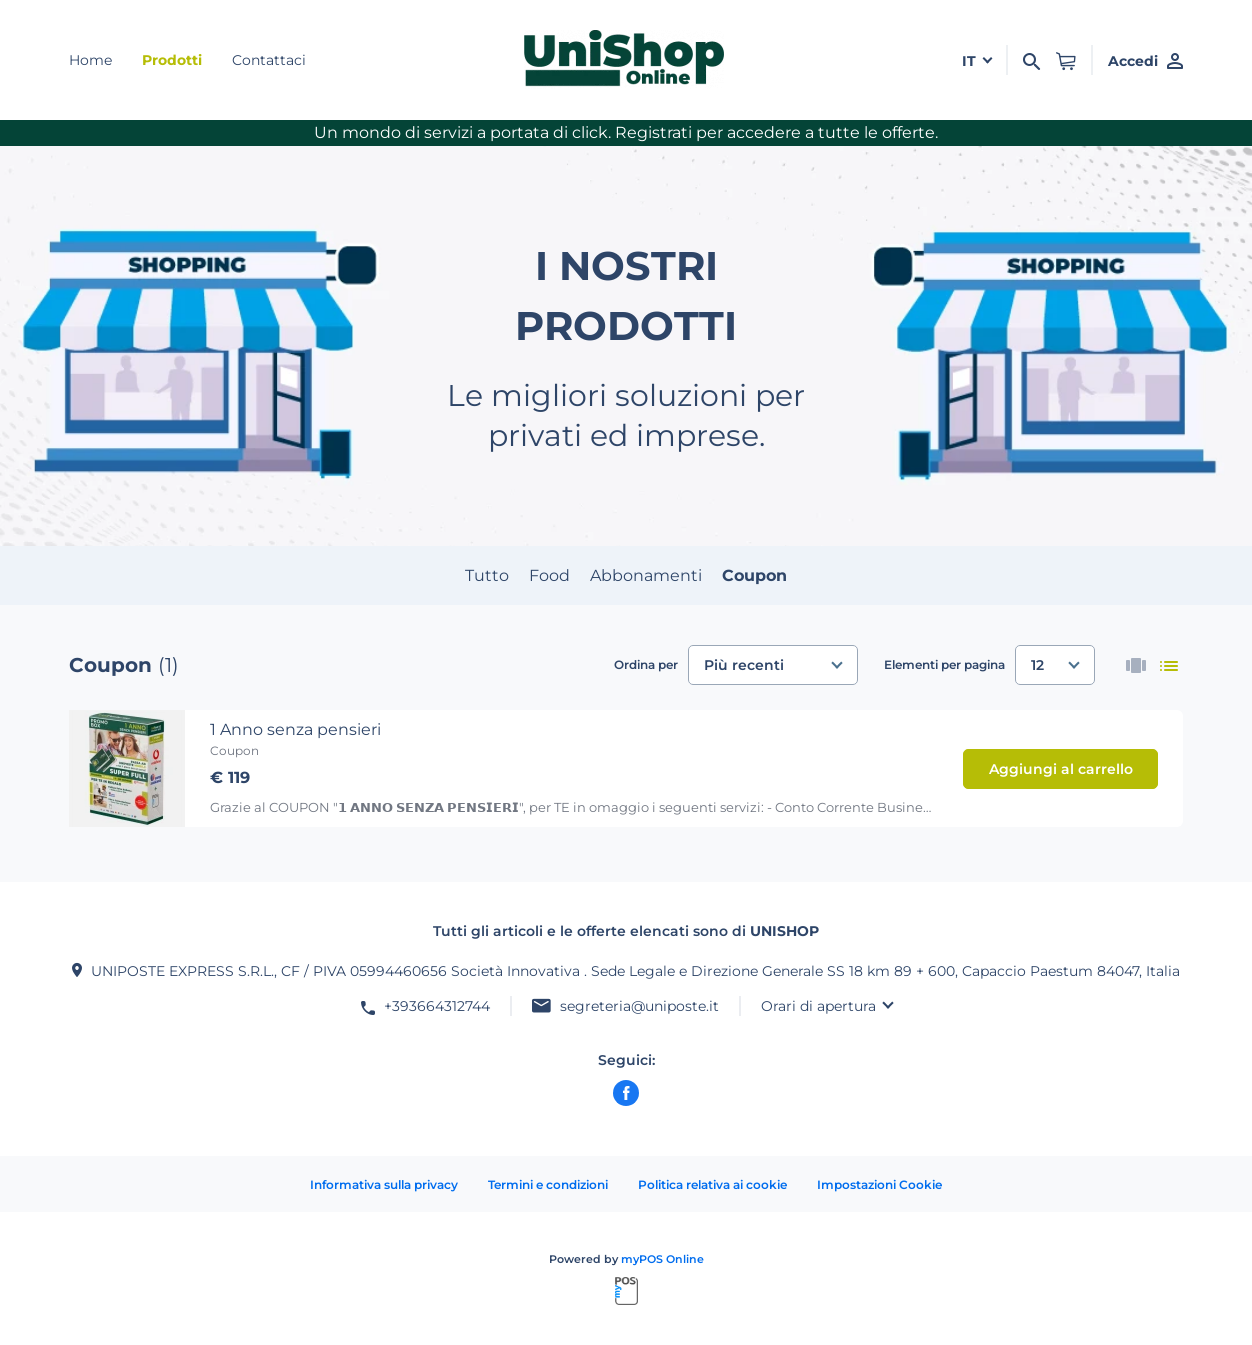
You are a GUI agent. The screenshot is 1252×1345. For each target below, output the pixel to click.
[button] (1066, 60)
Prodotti (172, 60)
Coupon (754, 575)
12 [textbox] (1037, 665)
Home (90, 60)
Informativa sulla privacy (384, 1184)
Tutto (487, 575)
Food (549, 575)
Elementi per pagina (944, 664)
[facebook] (626, 1093)
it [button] (971, 61)
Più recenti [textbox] (744, 665)
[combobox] (773, 665)
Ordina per (646, 664)
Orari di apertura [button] (818, 1006)
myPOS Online (662, 1259)
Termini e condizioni (548, 1184)
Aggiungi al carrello (1061, 769)
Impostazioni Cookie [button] (879, 1184)
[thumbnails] (1136, 665)
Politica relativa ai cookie (712, 1184)
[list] (1169, 665)
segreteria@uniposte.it (639, 1006)
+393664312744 (437, 1006)
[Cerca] (1031, 60)
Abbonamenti (646, 575)
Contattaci (269, 60)
